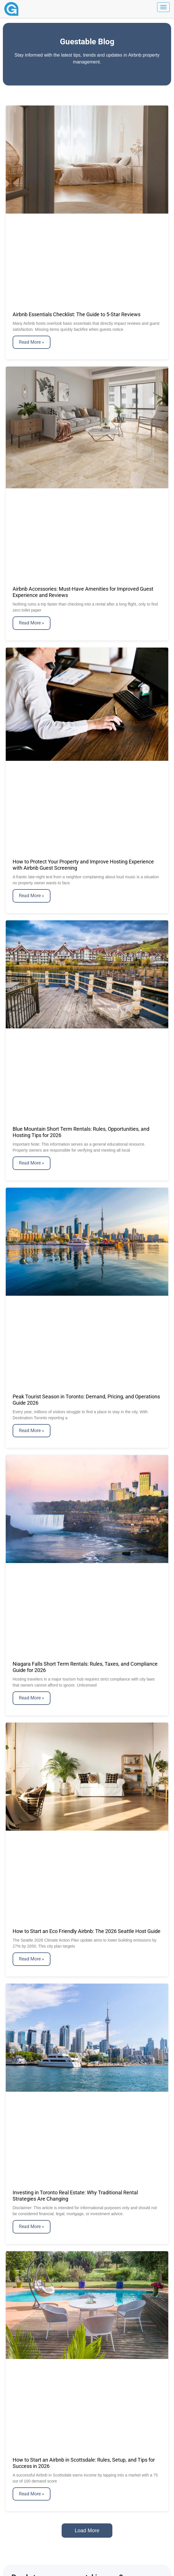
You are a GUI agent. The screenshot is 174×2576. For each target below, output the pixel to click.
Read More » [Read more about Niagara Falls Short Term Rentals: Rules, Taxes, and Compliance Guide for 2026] (31, 1698)
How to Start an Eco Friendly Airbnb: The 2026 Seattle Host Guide (87, 1931)
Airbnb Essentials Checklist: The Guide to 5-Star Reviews (76, 314)
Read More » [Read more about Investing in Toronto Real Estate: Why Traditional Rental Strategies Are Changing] (31, 2226)
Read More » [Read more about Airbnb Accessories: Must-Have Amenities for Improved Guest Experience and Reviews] (31, 623)
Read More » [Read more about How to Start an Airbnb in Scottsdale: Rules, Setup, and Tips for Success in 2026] (31, 2494)
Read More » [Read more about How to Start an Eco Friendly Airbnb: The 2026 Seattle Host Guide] (31, 1959)
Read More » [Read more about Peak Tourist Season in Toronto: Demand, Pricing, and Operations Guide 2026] (31, 1430)
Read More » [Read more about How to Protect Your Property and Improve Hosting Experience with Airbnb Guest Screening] (31, 895)
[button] (87, 2530)
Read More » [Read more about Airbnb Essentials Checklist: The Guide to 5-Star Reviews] (31, 342)
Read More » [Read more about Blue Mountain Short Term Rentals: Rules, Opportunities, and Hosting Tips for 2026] (31, 1163)
